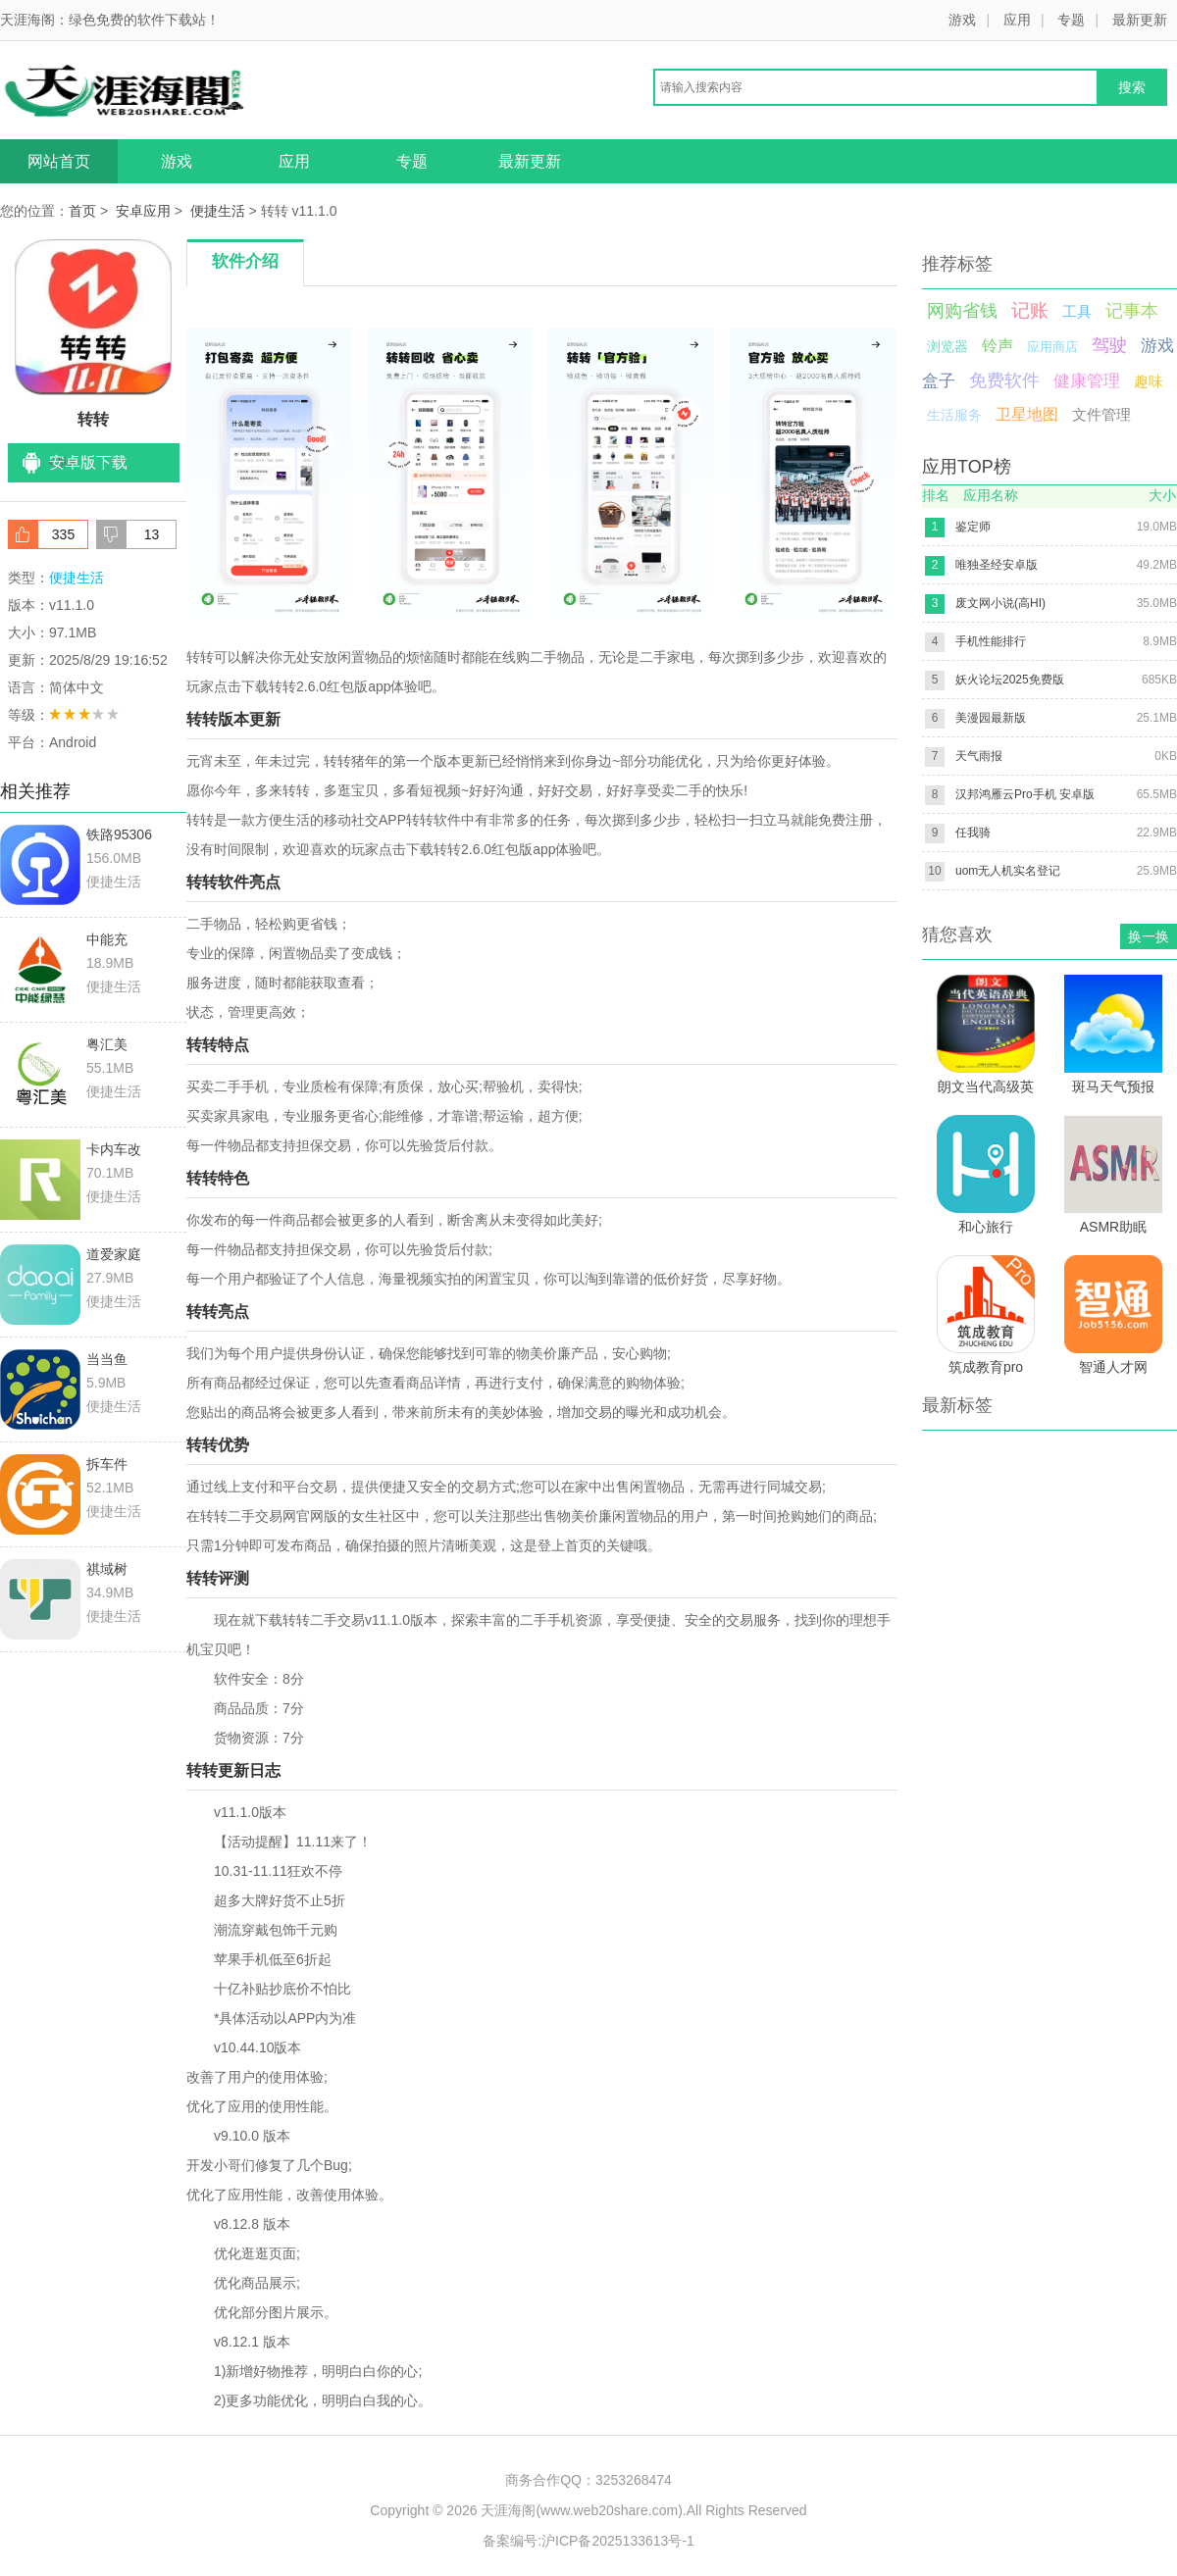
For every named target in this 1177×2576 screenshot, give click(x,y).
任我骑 (973, 832)
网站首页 (58, 161)
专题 (1071, 19)
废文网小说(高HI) (1000, 603)
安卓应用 (143, 211)
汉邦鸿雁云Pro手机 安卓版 (1025, 794)
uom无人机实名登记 (1007, 871)
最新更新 (1139, 19)
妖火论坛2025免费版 (1009, 679)
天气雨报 (978, 756)
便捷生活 (217, 211)
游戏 (962, 19)
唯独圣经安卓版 (996, 565)
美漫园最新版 (990, 718)
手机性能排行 (990, 641)
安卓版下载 (88, 462)
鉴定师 (973, 526)
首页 (82, 211)
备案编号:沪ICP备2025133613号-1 (588, 2541)
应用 (1017, 19)
